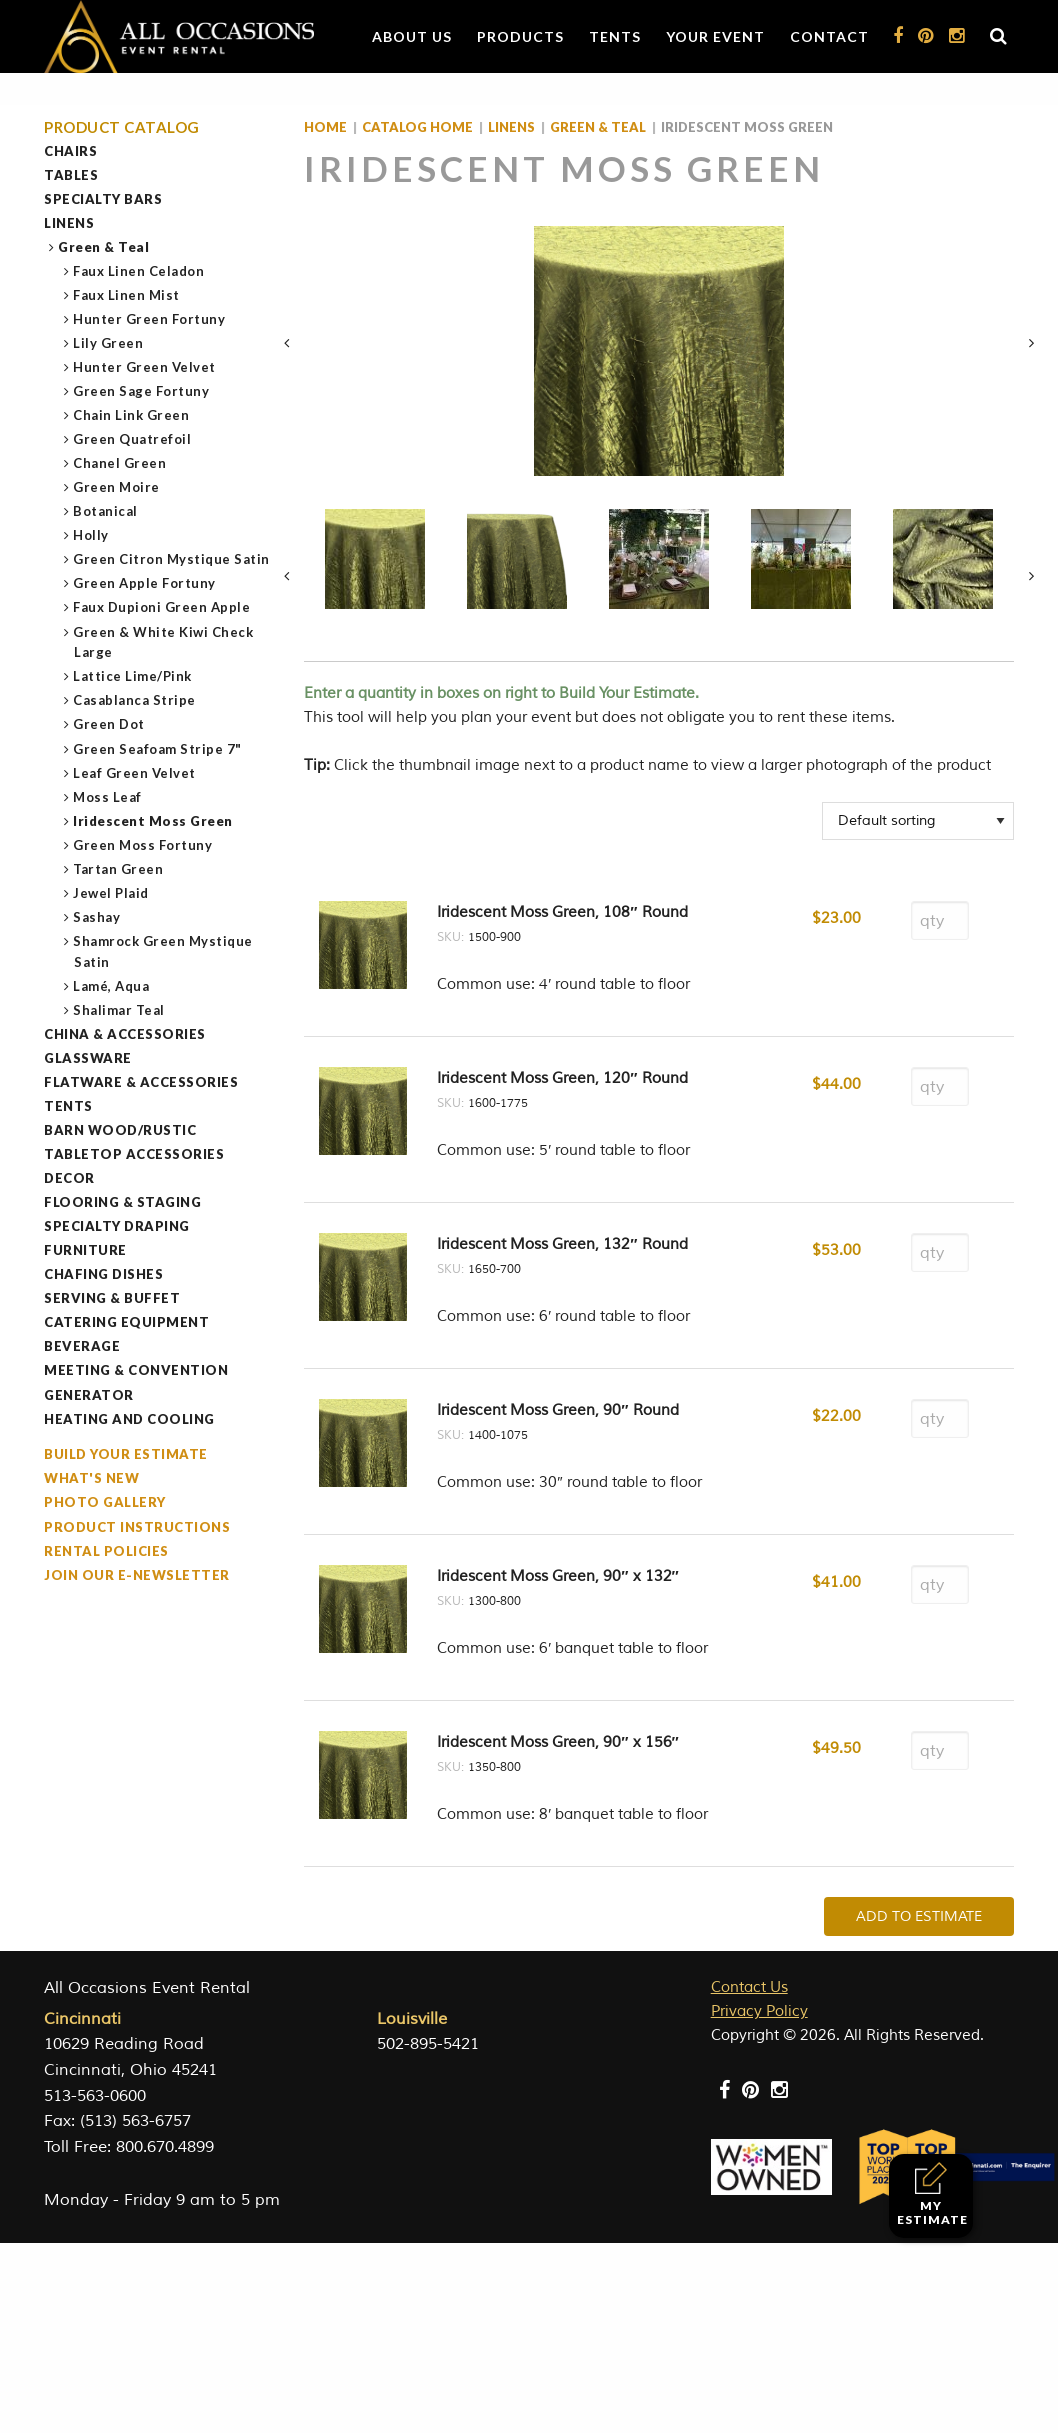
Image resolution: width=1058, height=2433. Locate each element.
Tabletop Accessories (134, 1154)
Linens (69, 223)
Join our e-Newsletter (137, 1575)
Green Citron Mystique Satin (172, 559)
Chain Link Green (131, 415)
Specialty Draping (117, 1226)
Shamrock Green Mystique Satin (163, 951)
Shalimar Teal (119, 1010)
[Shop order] (918, 821)
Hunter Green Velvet (145, 367)
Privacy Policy (759, 2011)
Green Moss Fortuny (143, 845)
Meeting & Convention (136, 1370)
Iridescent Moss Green (153, 821)
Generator (89, 1395)
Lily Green (108, 343)
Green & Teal (104, 247)
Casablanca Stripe (135, 700)
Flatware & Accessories (141, 1082)
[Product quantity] (940, 920)
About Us (412, 36)
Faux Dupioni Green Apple (162, 607)
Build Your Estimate (126, 1454)
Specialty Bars (103, 199)
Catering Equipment (126, 1322)
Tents (615, 36)
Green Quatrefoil (132, 439)
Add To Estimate (919, 1916)
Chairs (70, 151)
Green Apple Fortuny (145, 583)
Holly (91, 535)
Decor (69, 1178)
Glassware (88, 1058)
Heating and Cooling (129, 1419)
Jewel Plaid (111, 893)
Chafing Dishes (103, 1274)
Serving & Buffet (112, 1298)
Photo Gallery (105, 1502)
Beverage (82, 1346)
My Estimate (932, 2194)
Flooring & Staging (122, 1202)
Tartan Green (118, 869)
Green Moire (117, 487)
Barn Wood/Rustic (120, 1130)
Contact (829, 36)
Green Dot (109, 724)
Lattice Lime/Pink (133, 676)
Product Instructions (137, 1527)
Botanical (106, 511)
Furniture (85, 1250)
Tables (71, 175)
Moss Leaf (108, 797)
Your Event (715, 36)
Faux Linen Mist (127, 295)
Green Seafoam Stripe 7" (158, 749)
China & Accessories (125, 1034)
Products (520, 36)
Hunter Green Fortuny (149, 319)
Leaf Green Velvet (135, 773)
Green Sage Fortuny (141, 391)
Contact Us (749, 1987)
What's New (91, 1478)
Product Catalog (122, 127)
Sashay (97, 917)
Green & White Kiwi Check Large (163, 642)
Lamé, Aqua (111, 986)
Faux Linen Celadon (139, 271)
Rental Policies (106, 1551)
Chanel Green (120, 463)
